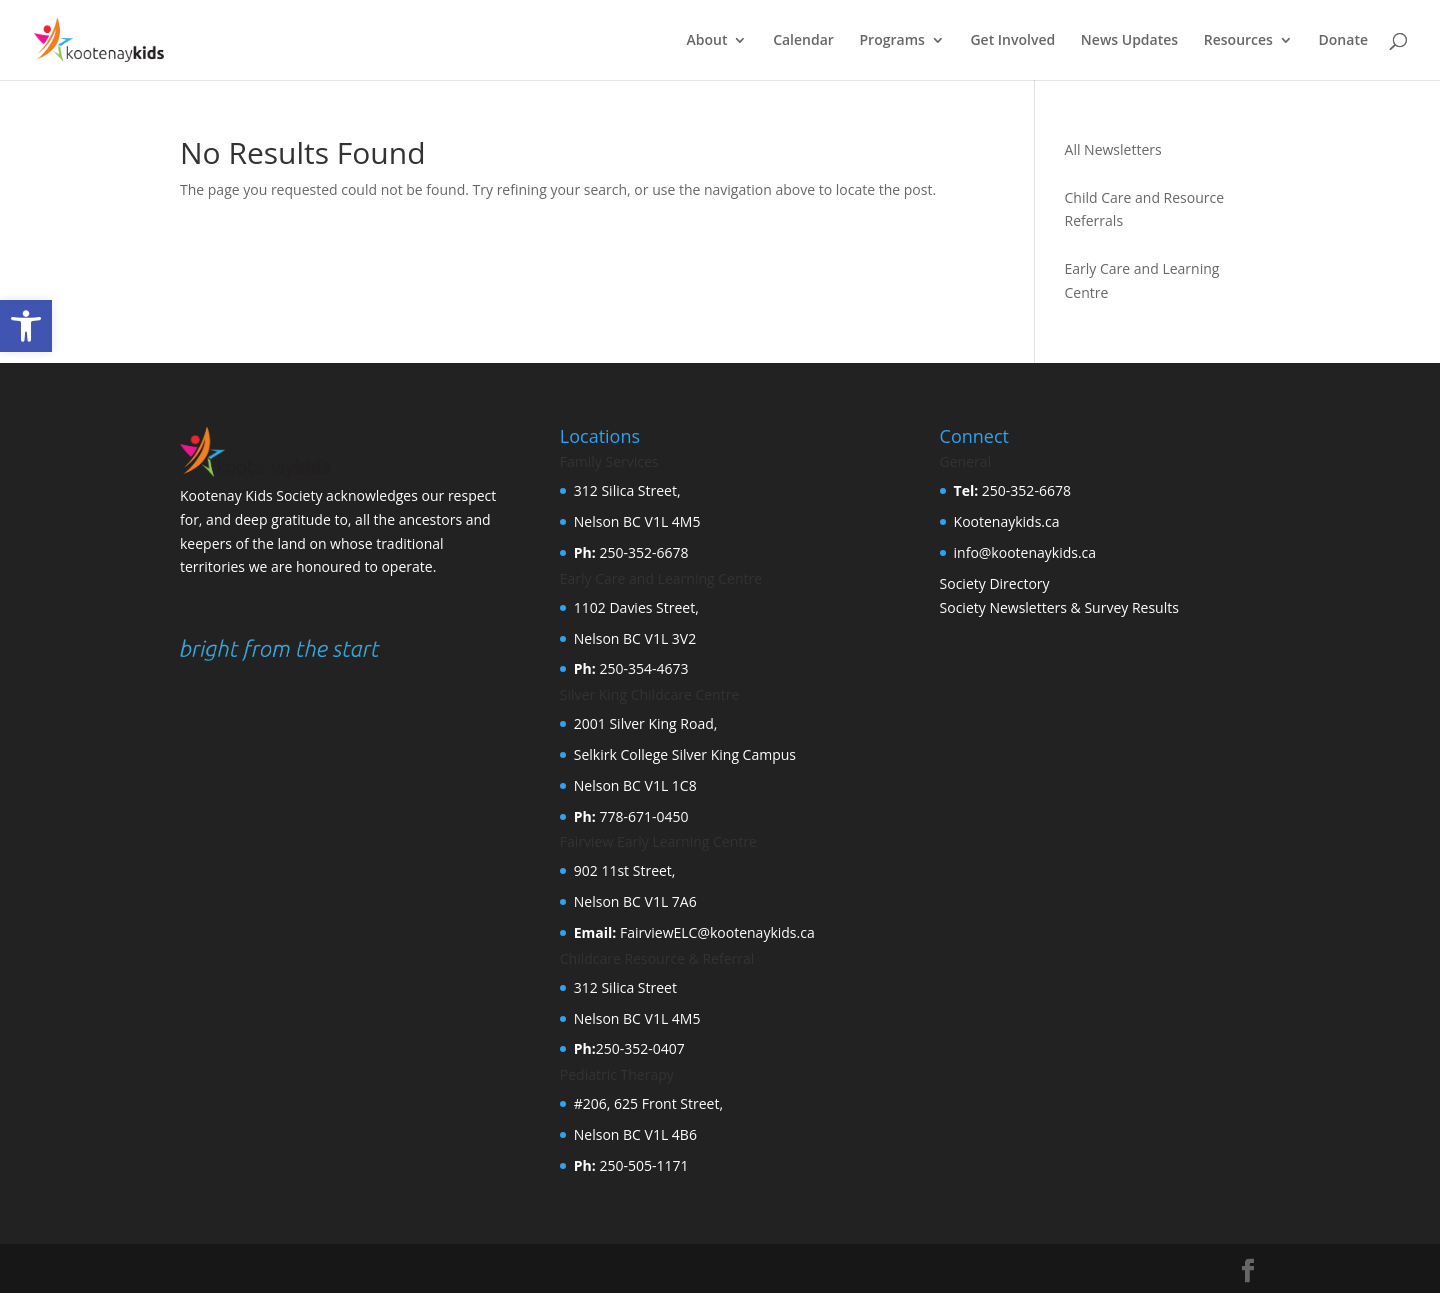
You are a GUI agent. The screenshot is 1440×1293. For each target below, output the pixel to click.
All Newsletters (1113, 149)
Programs (892, 41)
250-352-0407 (640, 1048)
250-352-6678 (642, 552)
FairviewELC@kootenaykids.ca (715, 932)
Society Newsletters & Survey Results (1059, 607)
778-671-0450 (642, 816)
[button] (26, 326)
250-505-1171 (642, 1165)
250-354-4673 (642, 668)
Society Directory (995, 583)
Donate (1343, 41)
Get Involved (1012, 41)
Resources (1238, 41)
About (707, 41)
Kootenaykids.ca (1007, 521)
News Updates (1129, 41)
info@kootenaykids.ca (1025, 552)
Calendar (803, 41)
